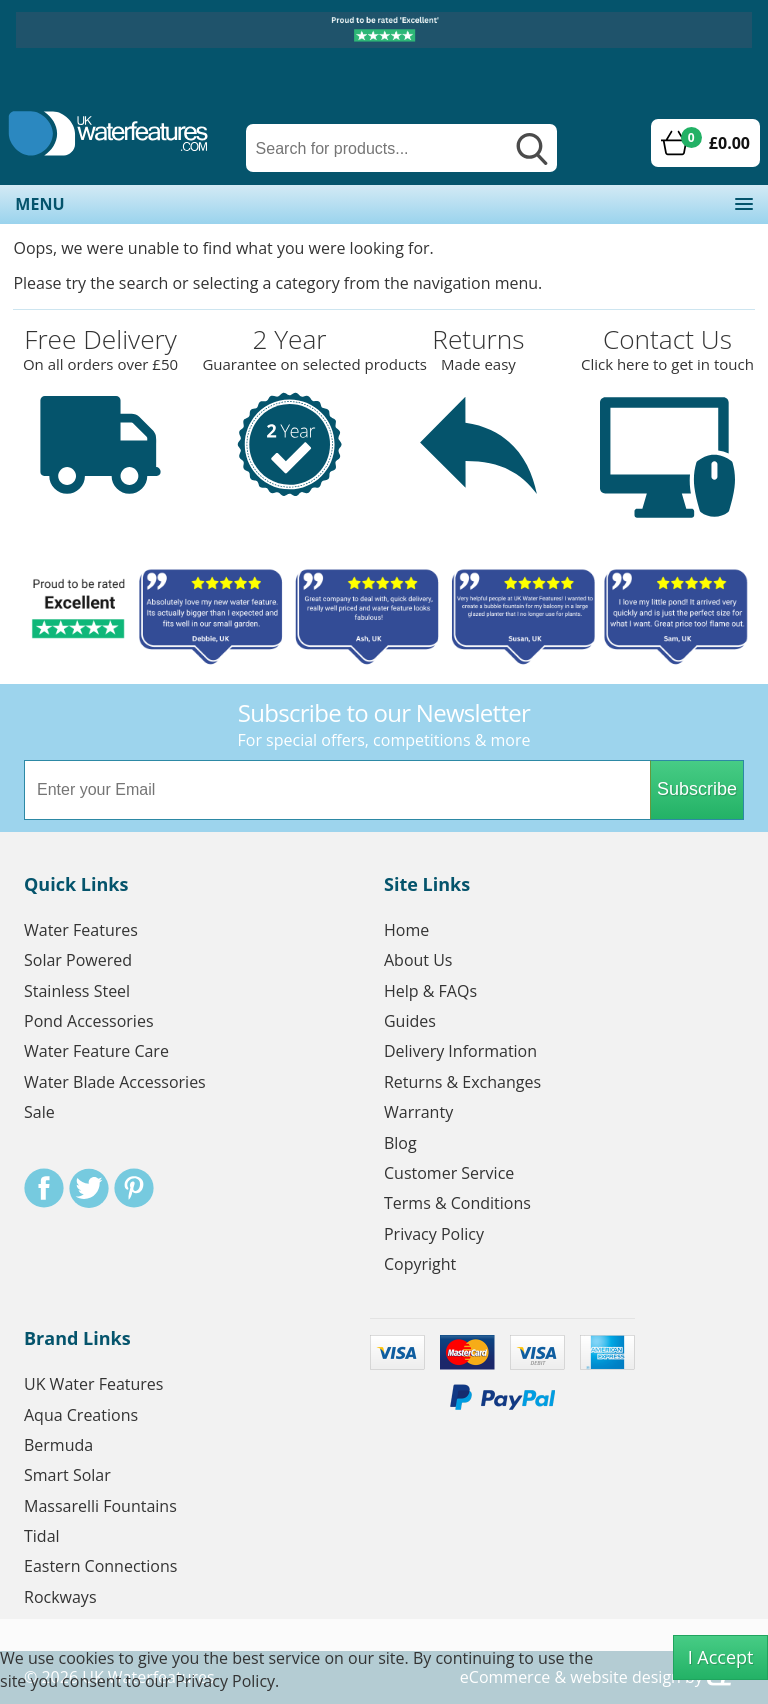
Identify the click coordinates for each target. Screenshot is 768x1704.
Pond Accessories (89, 1021)
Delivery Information (460, 1051)
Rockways (60, 1597)
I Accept (721, 1657)
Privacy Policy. (227, 1681)
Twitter (89, 1188)
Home (406, 930)
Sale (39, 1112)
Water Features (81, 930)
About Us (418, 960)
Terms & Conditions (457, 1203)
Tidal (42, 1536)
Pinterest (134, 1188)
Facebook (44, 1188)
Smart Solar (67, 1475)
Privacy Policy (434, 1234)
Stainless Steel (77, 991)
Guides (410, 1021)
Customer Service (449, 1173)
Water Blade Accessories (115, 1082)
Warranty (418, 1112)
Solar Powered (78, 960)
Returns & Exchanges (462, 1082)
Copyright (420, 1264)
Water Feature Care (96, 1051)
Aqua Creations (81, 1415)
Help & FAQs (430, 991)
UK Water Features (93, 1384)
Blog (400, 1143)
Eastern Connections (100, 1566)
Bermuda (58, 1445)
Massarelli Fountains (100, 1506)
